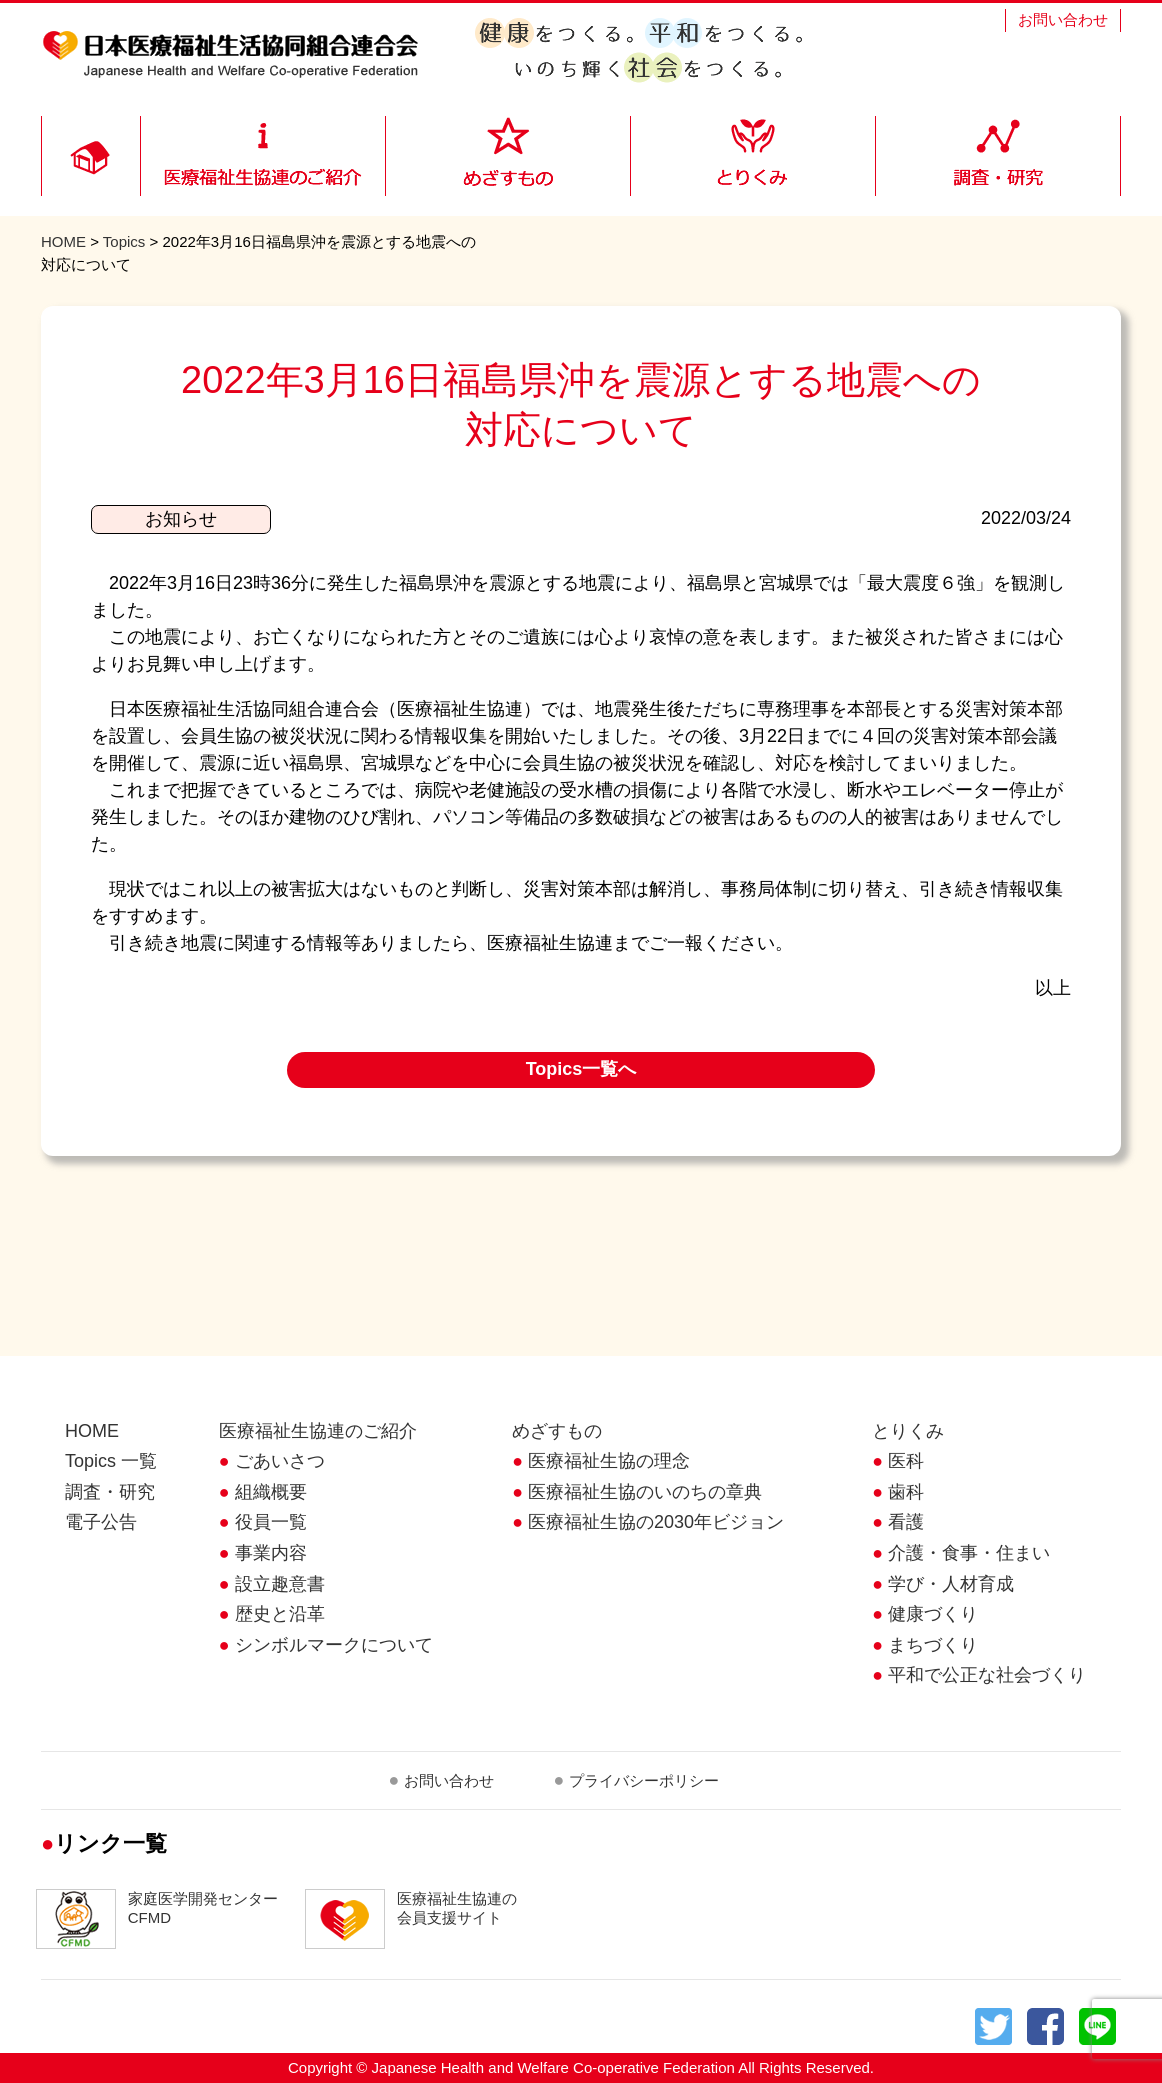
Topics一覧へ (581, 1069)
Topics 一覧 (111, 1461)
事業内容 (271, 1553)
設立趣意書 (280, 1584)
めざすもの (557, 1431)
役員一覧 (271, 1522)
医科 (906, 1461)
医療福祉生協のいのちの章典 (645, 1492)
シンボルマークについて (334, 1645)
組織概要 (271, 1492)
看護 (906, 1522)
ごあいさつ (280, 1461)
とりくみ (908, 1431)
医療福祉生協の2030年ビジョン (656, 1522)
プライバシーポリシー (644, 1780)
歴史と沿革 (280, 1614)
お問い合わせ (1063, 19)
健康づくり (933, 1614)
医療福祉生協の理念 (609, 1461)
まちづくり (933, 1645)
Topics (124, 241)
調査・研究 (110, 1492)
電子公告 (101, 1522)
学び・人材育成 (951, 1584)
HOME (63, 241)
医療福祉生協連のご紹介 (318, 1431)
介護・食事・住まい (969, 1553)
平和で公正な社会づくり (987, 1675)
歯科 (906, 1492)
